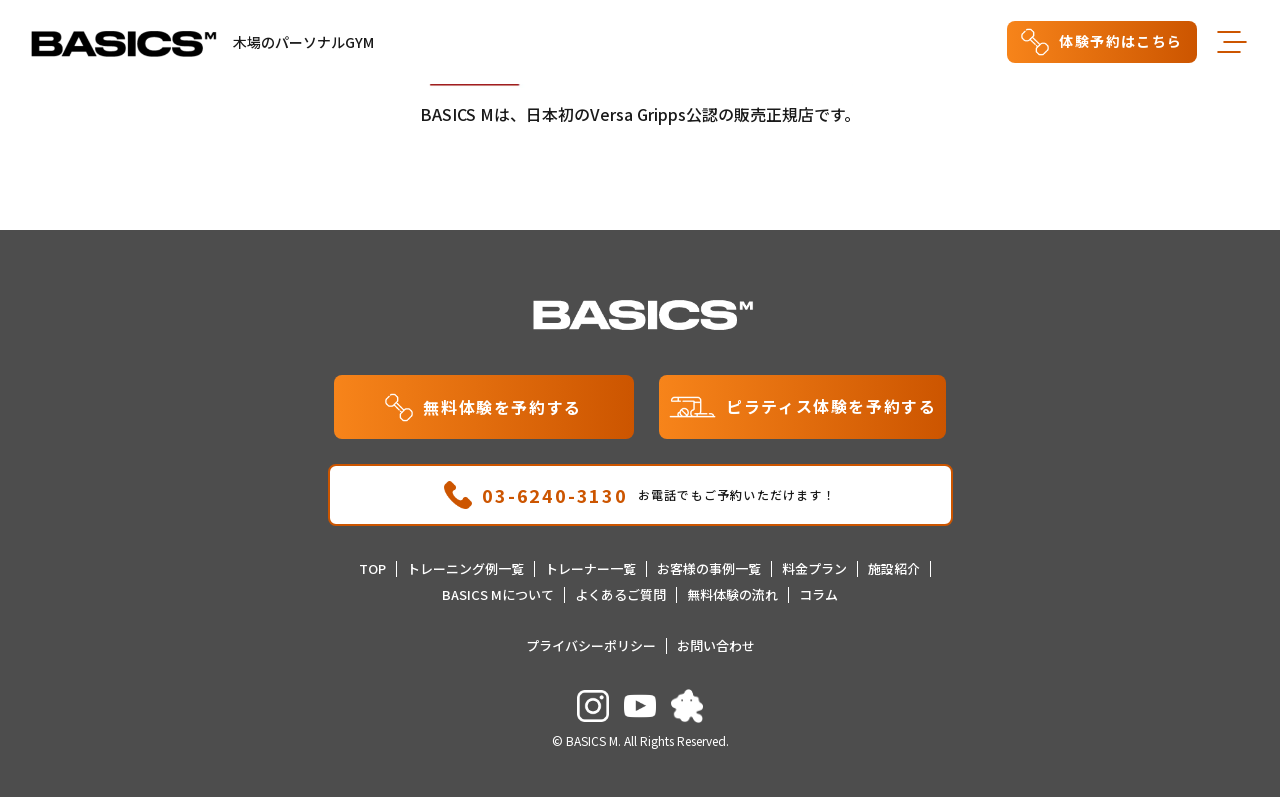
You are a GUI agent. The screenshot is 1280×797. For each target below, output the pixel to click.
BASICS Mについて (498, 594)
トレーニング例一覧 (465, 568)
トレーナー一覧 (590, 568)
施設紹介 (894, 568)
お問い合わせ (716, 645)
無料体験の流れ (732, 594)
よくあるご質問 (620, 594)
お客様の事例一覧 (709, 568)
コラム (818, 594)
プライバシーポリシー (591, 645)
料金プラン (814, 568)
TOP (372, 568)
